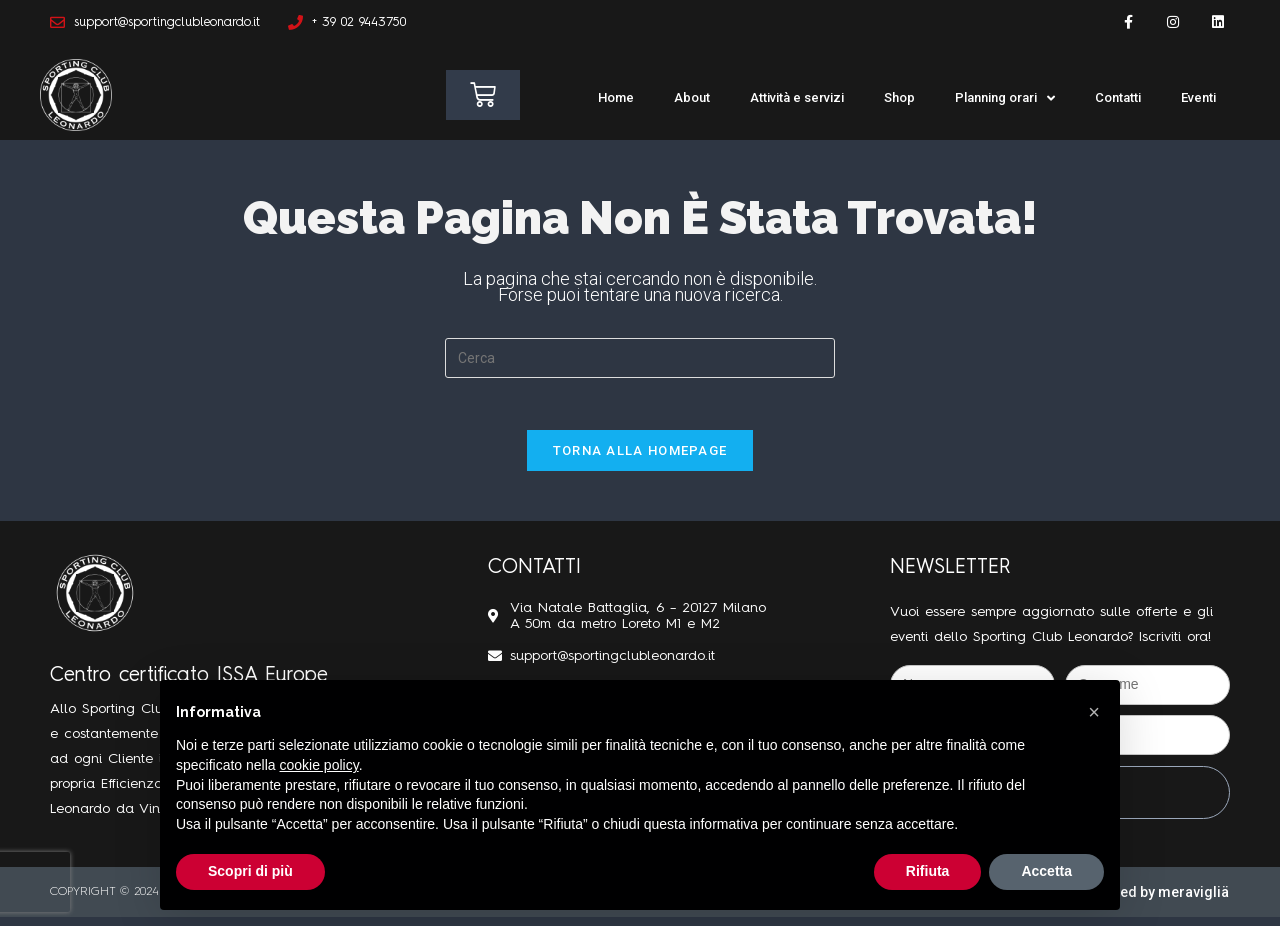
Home (616, 97)
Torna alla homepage (640, 458)
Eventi (1198, 97)
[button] (1094, 712)
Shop (899, 97)
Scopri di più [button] (250, 871)
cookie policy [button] (319, 765)
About (692, 97)
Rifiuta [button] (928, 871)
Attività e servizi (797, 97)
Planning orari (1005, 98)
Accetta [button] (1046, 871)
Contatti (1118, 97)
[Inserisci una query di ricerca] (640, 358)
